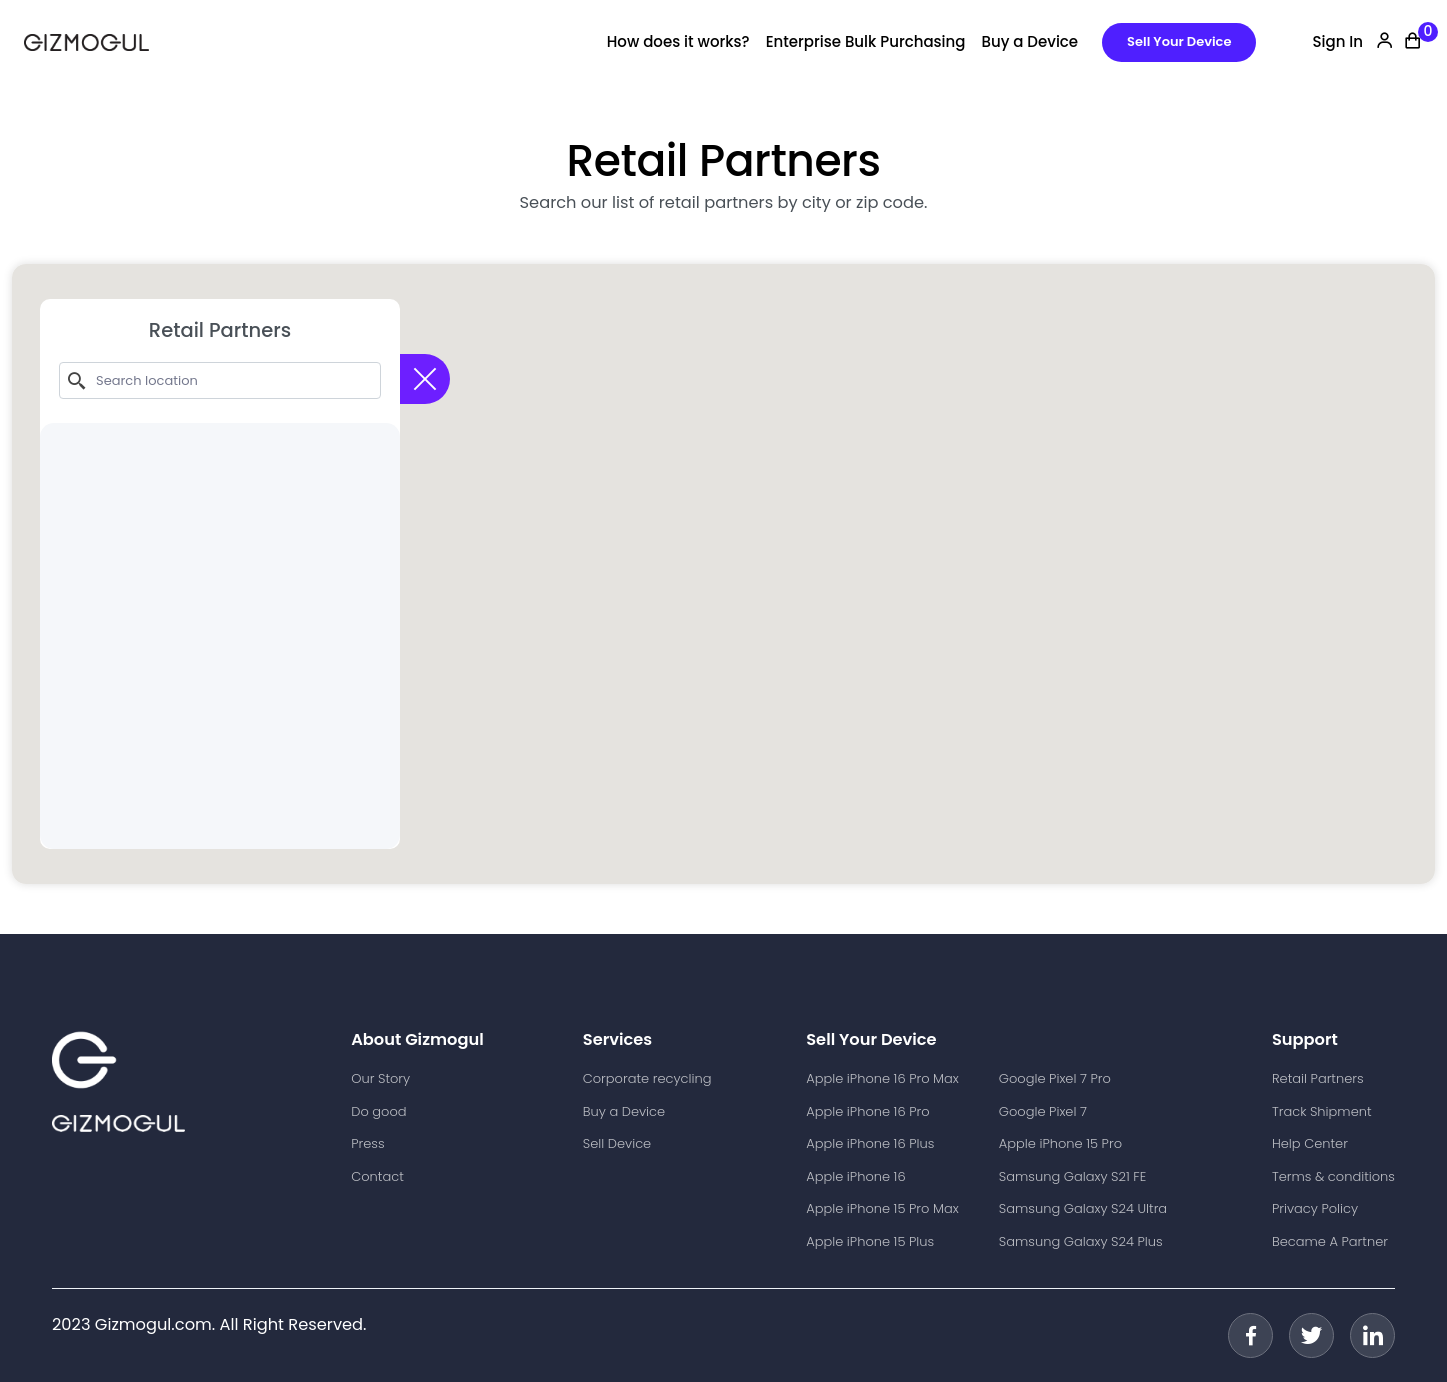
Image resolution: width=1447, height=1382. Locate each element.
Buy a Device (1029, 41)
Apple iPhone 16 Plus (870, 1143)
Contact (377, 1176)
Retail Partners (1318, 1078)
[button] (724, 555)
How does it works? (678, 41)
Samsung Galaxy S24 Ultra (1083, 1208)
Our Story (380, 1078)
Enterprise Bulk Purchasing (866, 41)
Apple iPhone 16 (855, 1176)
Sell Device (617, 1143)
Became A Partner (1330, 1241)
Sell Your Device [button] (1179, 41)
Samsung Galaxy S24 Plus (1081, 1241)
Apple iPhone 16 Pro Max (882, 1078)
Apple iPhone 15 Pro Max (882, 1208)
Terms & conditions (1333, 1176)
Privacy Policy (1315, 1208)
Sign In (1337, 41)
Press (367, 1143)
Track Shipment (1322, 1111)
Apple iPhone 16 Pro (867, 1111)
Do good (378, 1111)
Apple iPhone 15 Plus (870, 1241)
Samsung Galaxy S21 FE (1072, 1176)
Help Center (1310, 1143)
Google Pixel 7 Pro (1055, 1078)
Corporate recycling (647, 1078)
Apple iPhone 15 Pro (1060, 1143)
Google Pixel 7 (1043, 1111)
